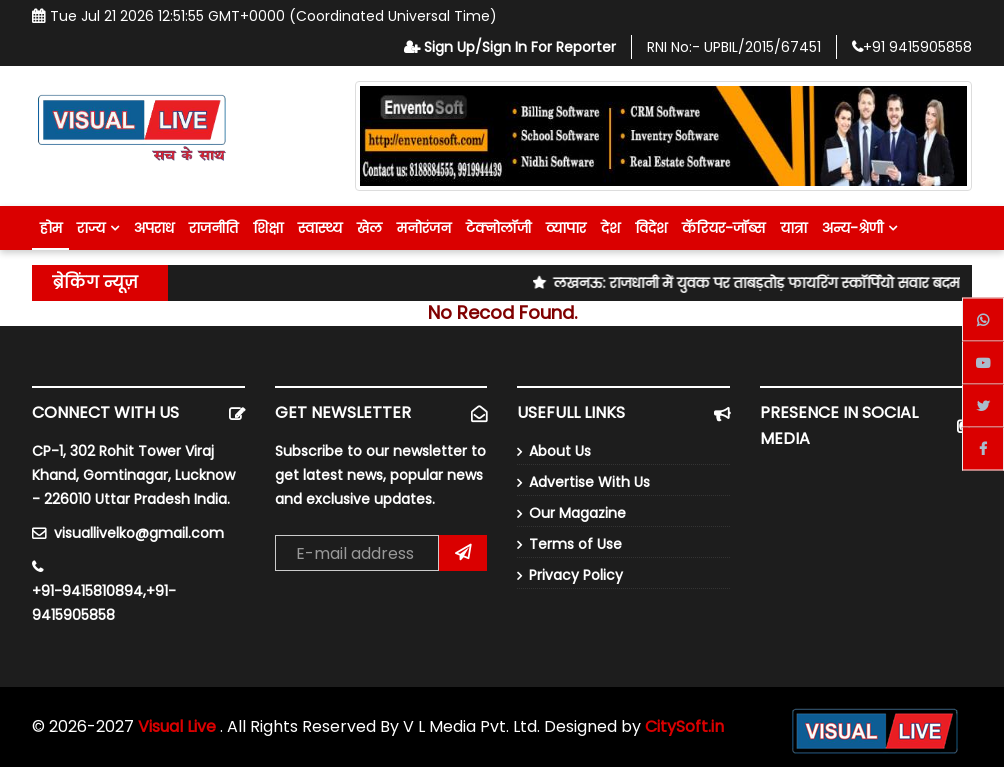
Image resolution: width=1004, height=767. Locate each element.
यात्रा (793, 228)
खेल (369, 228)
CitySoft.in (684, 726)
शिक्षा (268, 228)
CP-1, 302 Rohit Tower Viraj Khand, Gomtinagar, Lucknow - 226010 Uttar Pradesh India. (133, 475)
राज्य (98, 228)
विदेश (651, 228)
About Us (560, 451)
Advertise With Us (589, 482)
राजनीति (213, 228)
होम (51, 228)
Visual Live (179, 726)
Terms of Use (575, 544)
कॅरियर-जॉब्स (723, 228)
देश (610, 228)
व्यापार (566, 228)
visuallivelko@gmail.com (139, 533)
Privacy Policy (576, 575)
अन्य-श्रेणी (859, 228)
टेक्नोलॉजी (498, 228)
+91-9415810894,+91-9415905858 (104, 603)
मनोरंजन (424, 228)
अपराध (154, 228)
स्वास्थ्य (320, 228)
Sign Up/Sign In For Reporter (510, 47)
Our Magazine (577, 513)
